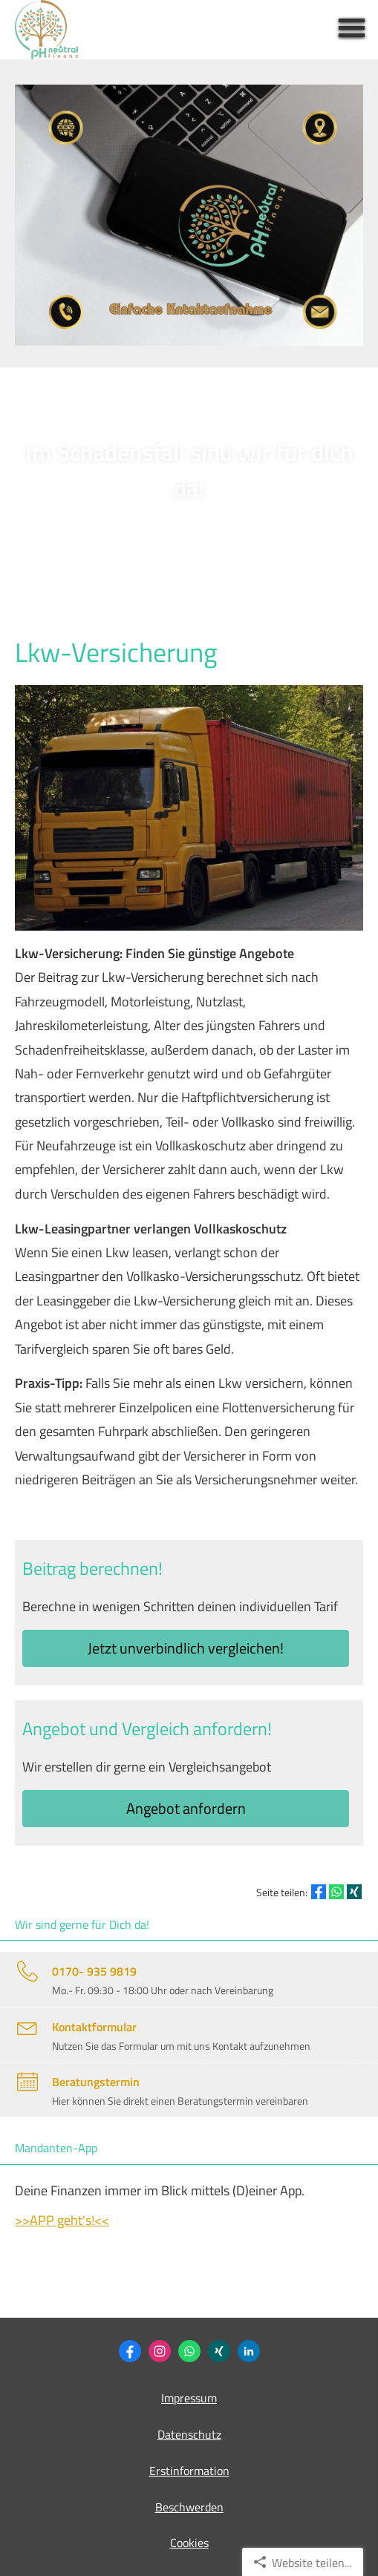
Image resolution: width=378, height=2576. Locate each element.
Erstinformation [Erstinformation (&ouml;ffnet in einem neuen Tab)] (189, 2471)
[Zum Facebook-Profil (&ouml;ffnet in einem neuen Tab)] (130, 2351)
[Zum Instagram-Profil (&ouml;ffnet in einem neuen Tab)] (160, 2351)
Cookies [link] (189, 2543)
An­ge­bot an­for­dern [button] (186, 1808)
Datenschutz (189, 2434)
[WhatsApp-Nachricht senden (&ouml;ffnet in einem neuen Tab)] (189, 2351)
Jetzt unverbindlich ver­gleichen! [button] (186, 1647)
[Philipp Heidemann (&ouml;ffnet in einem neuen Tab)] (219, 2351)
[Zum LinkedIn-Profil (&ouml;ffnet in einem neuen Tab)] (249, 2351)
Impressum (189, 2398)
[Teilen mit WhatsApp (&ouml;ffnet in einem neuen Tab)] (336, 1891)
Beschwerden (189, 2507)
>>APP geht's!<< (62, 2220)
